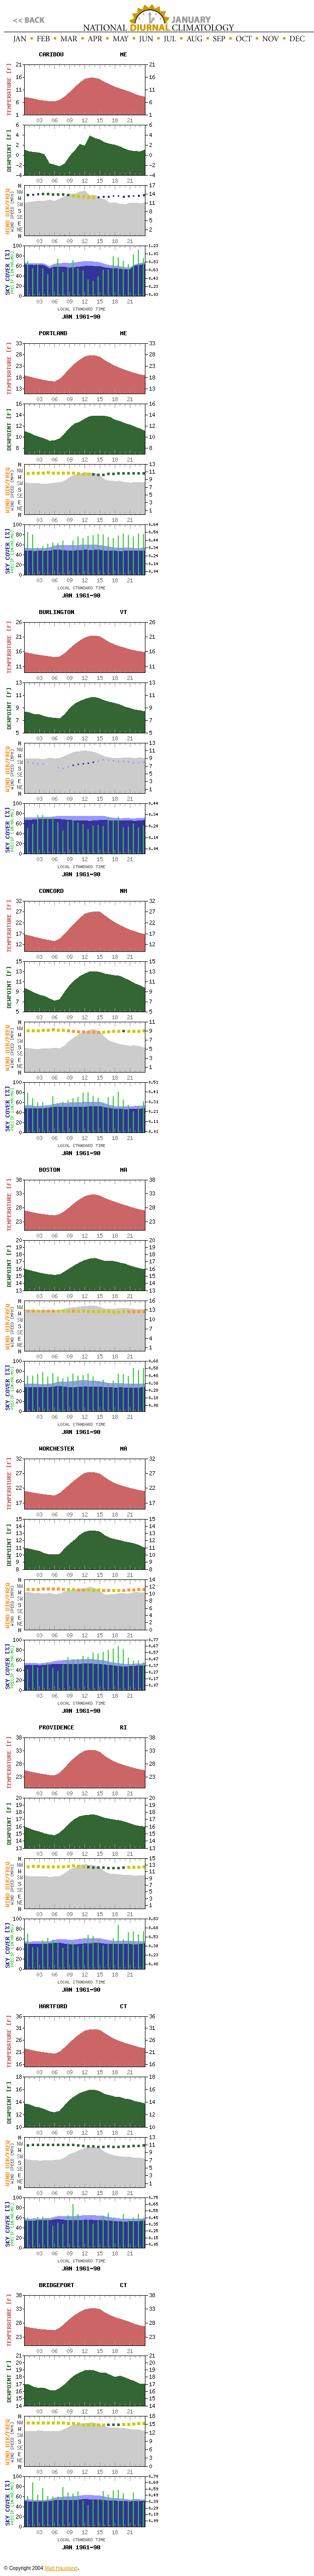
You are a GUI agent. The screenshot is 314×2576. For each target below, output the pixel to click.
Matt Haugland (61, 2568)
